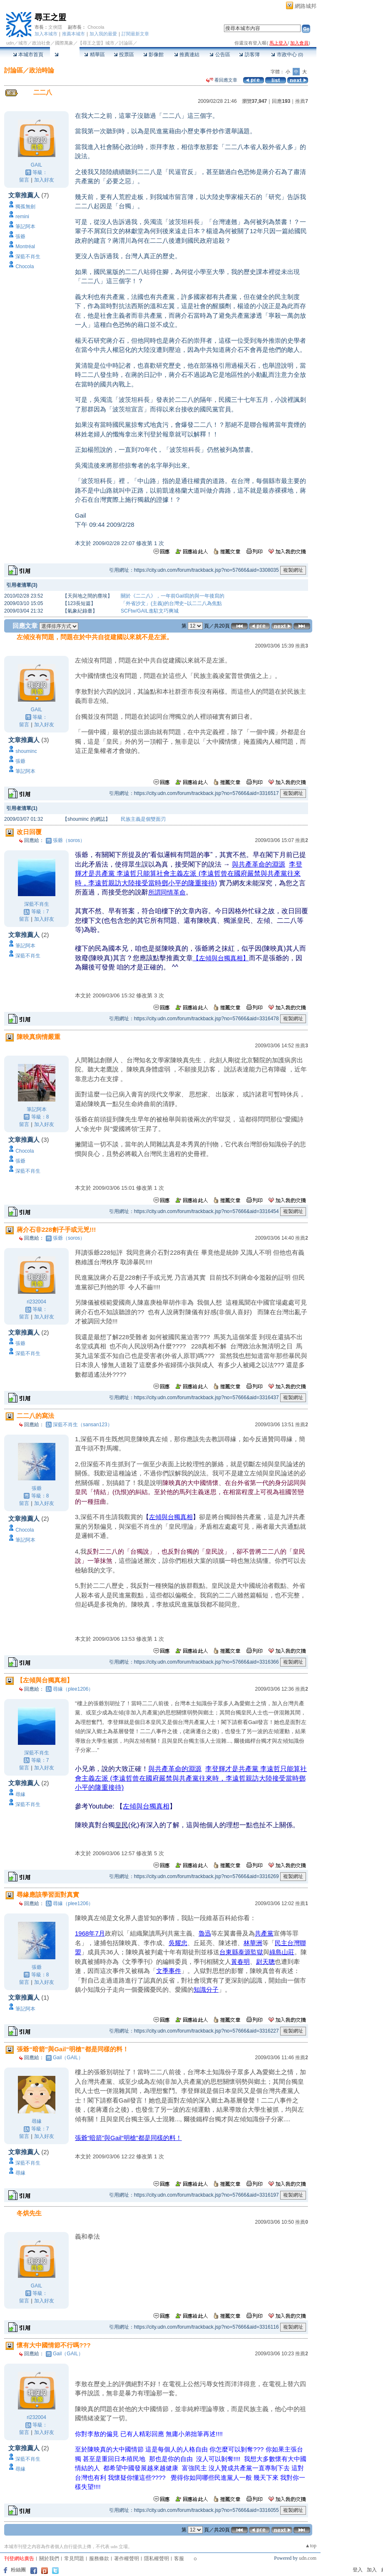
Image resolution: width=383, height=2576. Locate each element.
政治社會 (41, 42)
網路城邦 (305, 6)
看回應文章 (221, 79)
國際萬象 (64, 42)
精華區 (94, 54)
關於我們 (49, 2558)
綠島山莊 (281, 1952)
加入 (372, 2570)
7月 (99, 1933)
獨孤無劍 (25, 206)
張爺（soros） (69, 840)
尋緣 (20, 1794)
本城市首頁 (28, 54)
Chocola (95, 27)
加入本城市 (46, 33)
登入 (358, 2570)
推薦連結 (186, 54)
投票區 (124, 54)
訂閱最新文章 (135, 33)
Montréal (25, 246)
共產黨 (264, 1933)
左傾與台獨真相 (171, 1516)
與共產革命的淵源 (258, 864)
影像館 (153, 54)
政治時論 (41, 70)
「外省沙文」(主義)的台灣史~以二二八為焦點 (171, 603)
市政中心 (287, 54)
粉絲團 (18, 2570)
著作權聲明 (126, 2558)
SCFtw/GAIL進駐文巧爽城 (150, 611)
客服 (179, 2558)
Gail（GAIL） (68, 2057)
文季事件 (168, 1970)
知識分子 (206, 1989)
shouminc (26, 751)
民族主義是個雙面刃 (143, 819)
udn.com (307, 2558)
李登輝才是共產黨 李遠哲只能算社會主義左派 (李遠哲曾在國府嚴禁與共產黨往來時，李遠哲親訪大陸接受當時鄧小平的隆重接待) (188, 874)
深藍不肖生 (27, 256)
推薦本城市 (73, 33)
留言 (24, 180)
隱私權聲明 (156, 2558)
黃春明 (240, 1961)
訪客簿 (249, 54)
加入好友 (44, 180)
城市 (22, 42)
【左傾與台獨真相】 (221, 958)
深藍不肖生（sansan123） (82, 1425)
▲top (310, 2546)
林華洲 (253, 1942)
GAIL (36, 165)
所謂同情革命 (167, 892)
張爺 (20, 236)
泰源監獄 (250, 1952)
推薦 (301, 101)
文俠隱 (55, 27)
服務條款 (99, 2558)
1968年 (85, 1933)
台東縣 (228, 1952)
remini (22, 216)
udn (10, 42)
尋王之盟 (50, 17)
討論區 (65, 54)
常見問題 (74, 2558)
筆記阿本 (25, 226)
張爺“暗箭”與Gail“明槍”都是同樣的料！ (128, 2137)
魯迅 (205, 1933)
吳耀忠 (178, 1942)
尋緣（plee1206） (73, 1689)
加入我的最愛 (103, 33)
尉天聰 (265, 1961)
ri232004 (36, 1302)
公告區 (219, 54)
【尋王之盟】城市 (96, 42)
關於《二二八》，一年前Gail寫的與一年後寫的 (172, 596)
